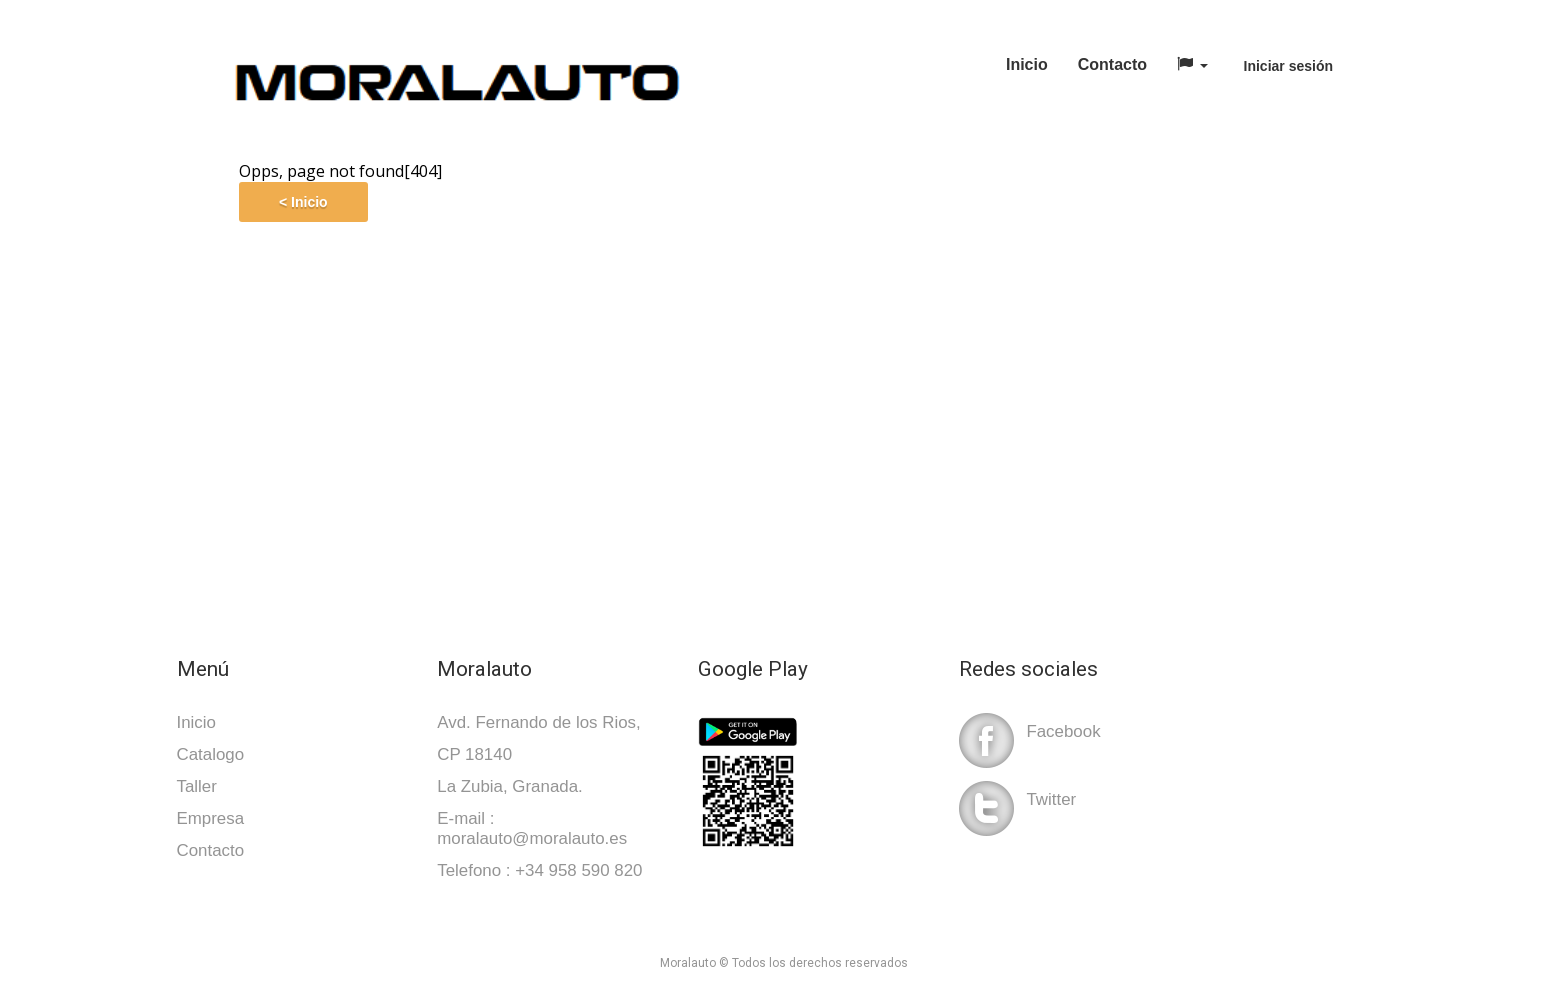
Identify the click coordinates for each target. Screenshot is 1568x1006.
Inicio (1027, 64)
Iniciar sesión (1288, 66)
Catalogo (211, 754)
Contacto (1112, 64)
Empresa (211, 818)
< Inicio (303, 202)
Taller (197, 786)
